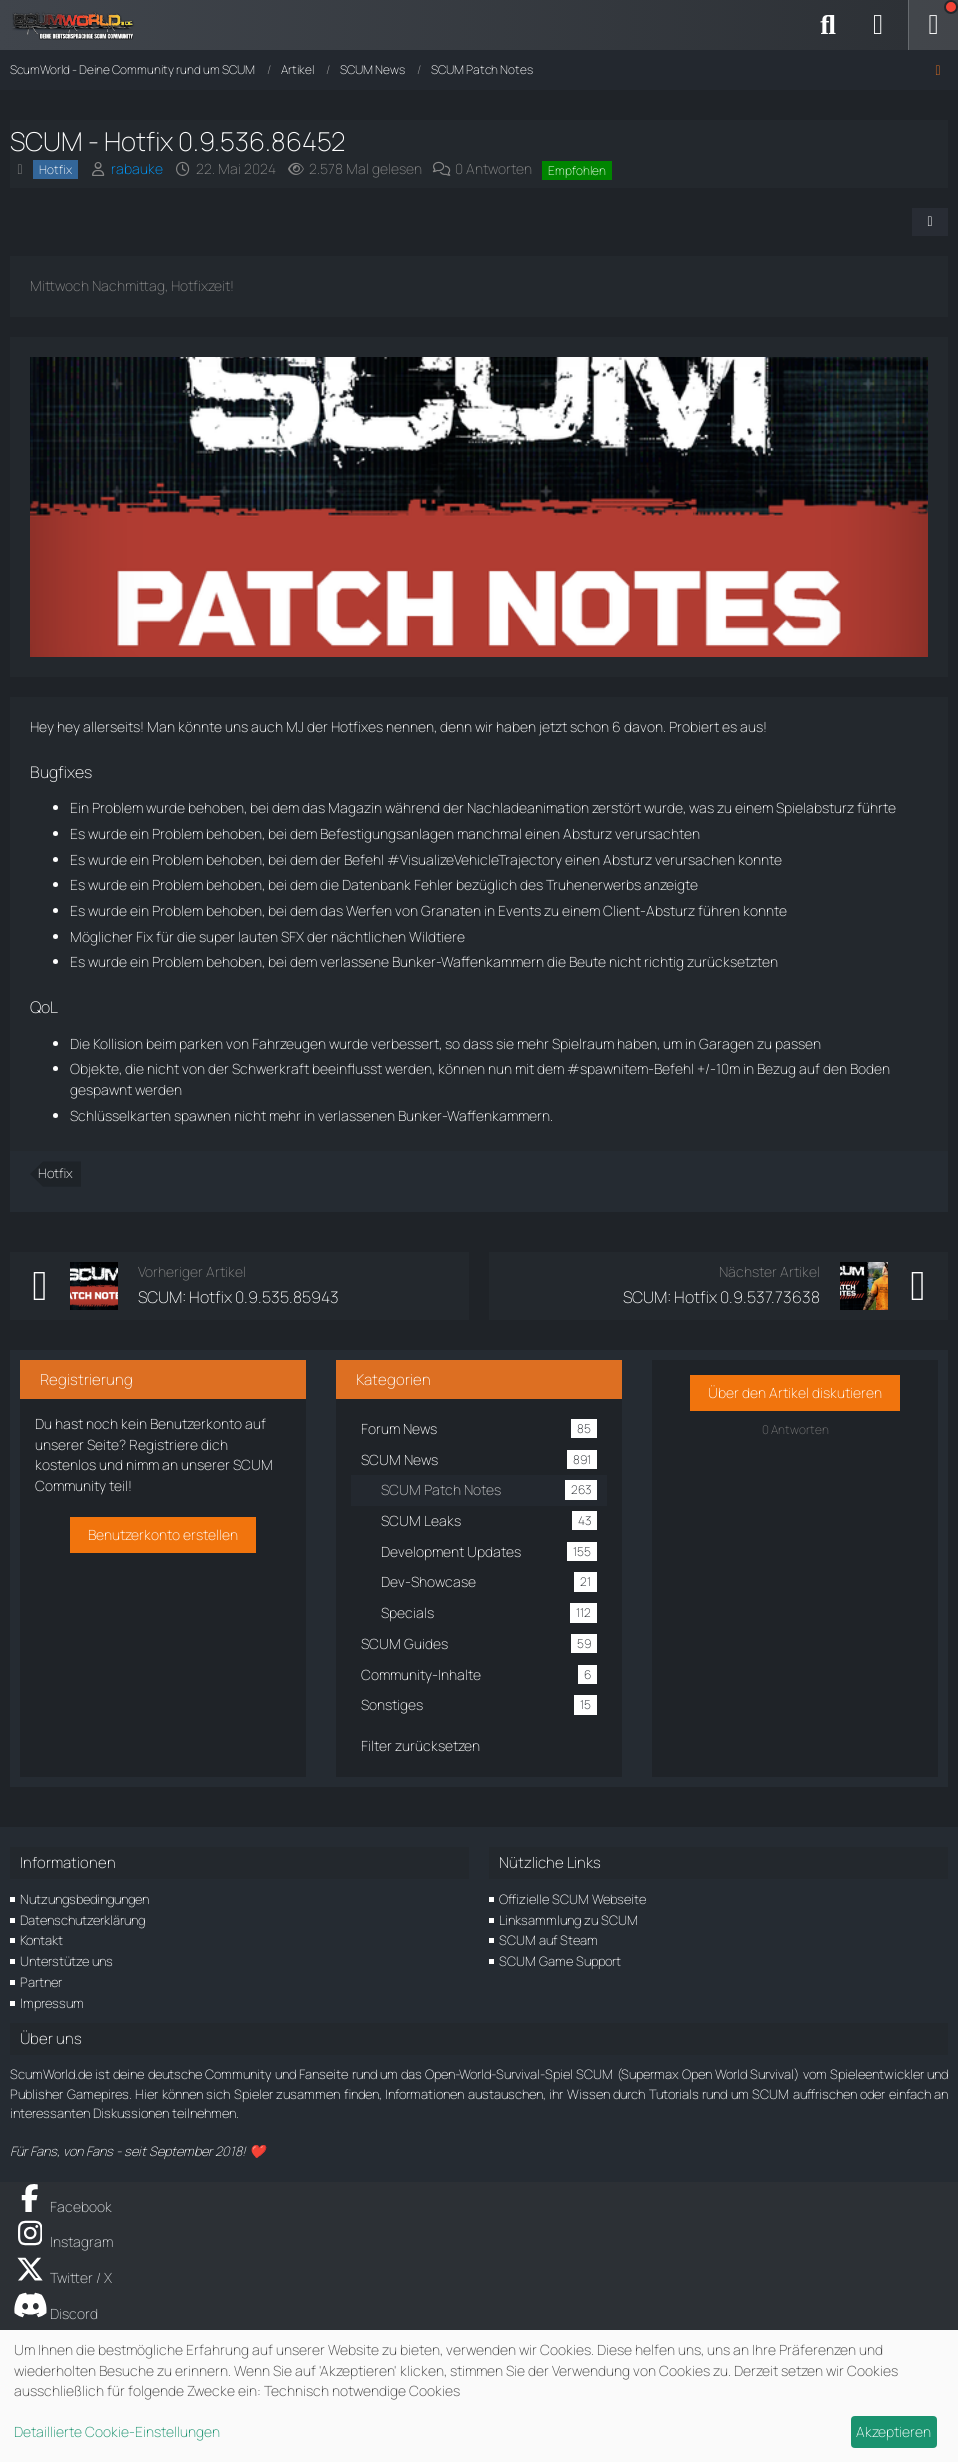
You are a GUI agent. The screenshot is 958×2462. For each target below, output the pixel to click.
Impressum (52, 2003)
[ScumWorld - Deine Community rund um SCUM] (80, 25)
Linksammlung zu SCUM (568, 1920)
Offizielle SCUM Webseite (572, 1899)
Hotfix (55, 1173)
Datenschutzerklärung (82, 1920)
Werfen (369, 910)
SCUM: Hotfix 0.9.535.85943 (238, 1297)
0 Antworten (493, 168)
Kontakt (41, 1940)
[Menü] (933, 25)
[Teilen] (930, 222)
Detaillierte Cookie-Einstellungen (117, 2431)
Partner (41, 1982)
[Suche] (828, 25)
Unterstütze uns (66, 1961)
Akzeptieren (893, 2431)
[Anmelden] (878, 25)
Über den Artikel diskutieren (795, 1392)
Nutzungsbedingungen (84, 1899)
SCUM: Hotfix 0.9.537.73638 (721, 1297)
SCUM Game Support (560, 1961)
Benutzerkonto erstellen (163, 1534)
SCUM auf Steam (548, 1940)
